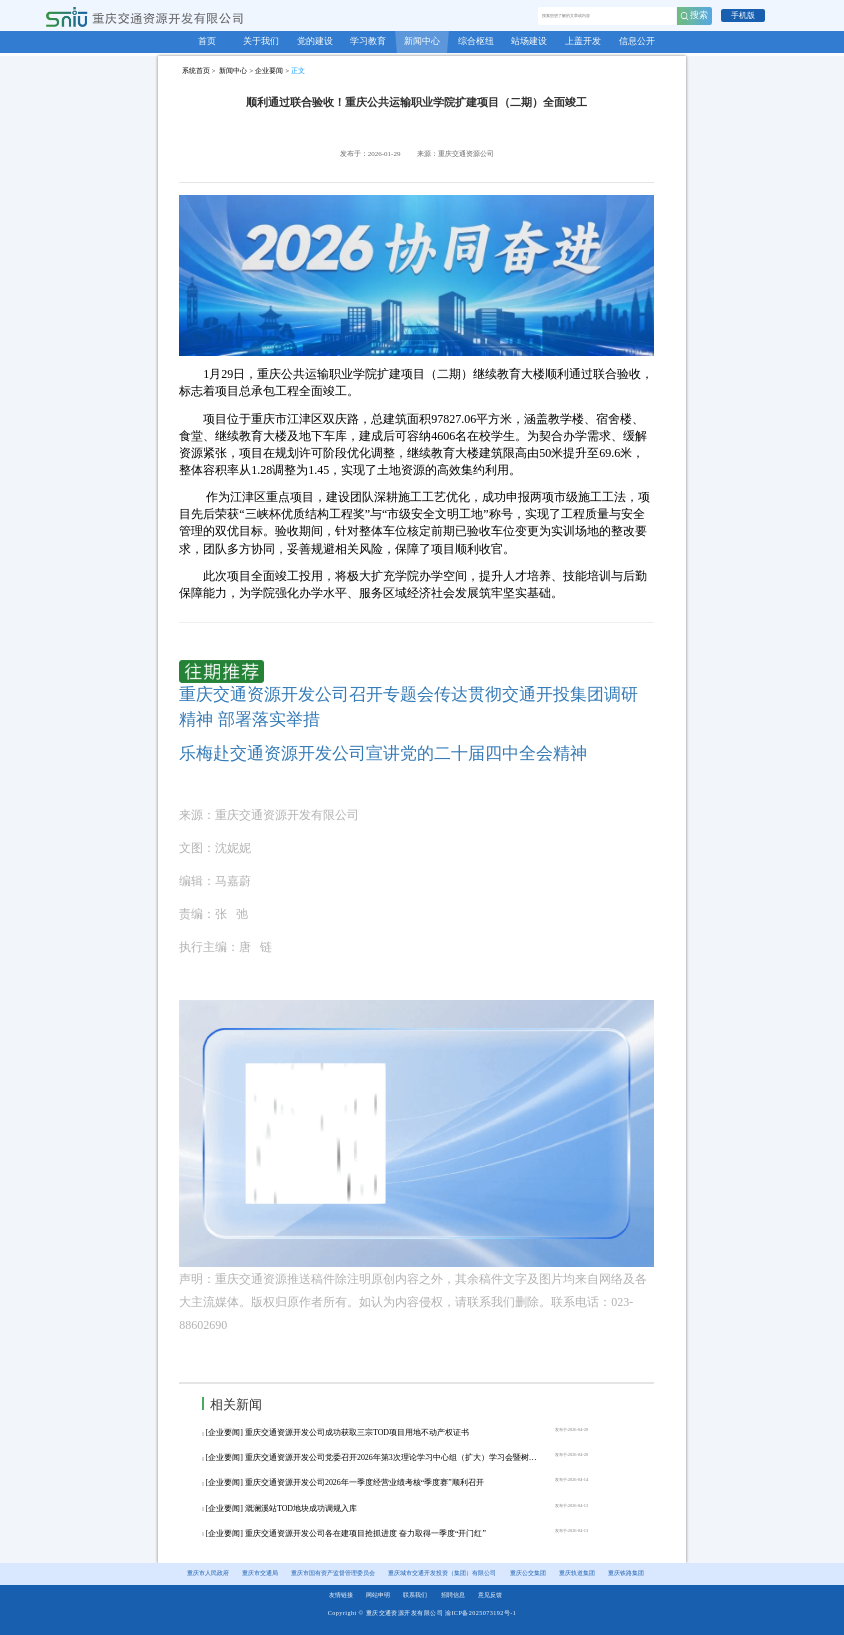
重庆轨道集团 (577, 1573)
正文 (298, 70)
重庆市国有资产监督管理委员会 (333, 1573)
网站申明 (378, 1595)
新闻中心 (233, 70)
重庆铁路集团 (626, 1573)
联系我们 (415, 1595)
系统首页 (196, 70)
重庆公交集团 (528, 1573)
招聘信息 (453, 1595)
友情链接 (341, 1595)
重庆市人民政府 (208, 1573)
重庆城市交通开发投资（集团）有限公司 (442, 1573)
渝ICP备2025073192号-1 (480, 1613)
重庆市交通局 (260, 1573)
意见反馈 (490, 1595)
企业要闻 (269, 70)
